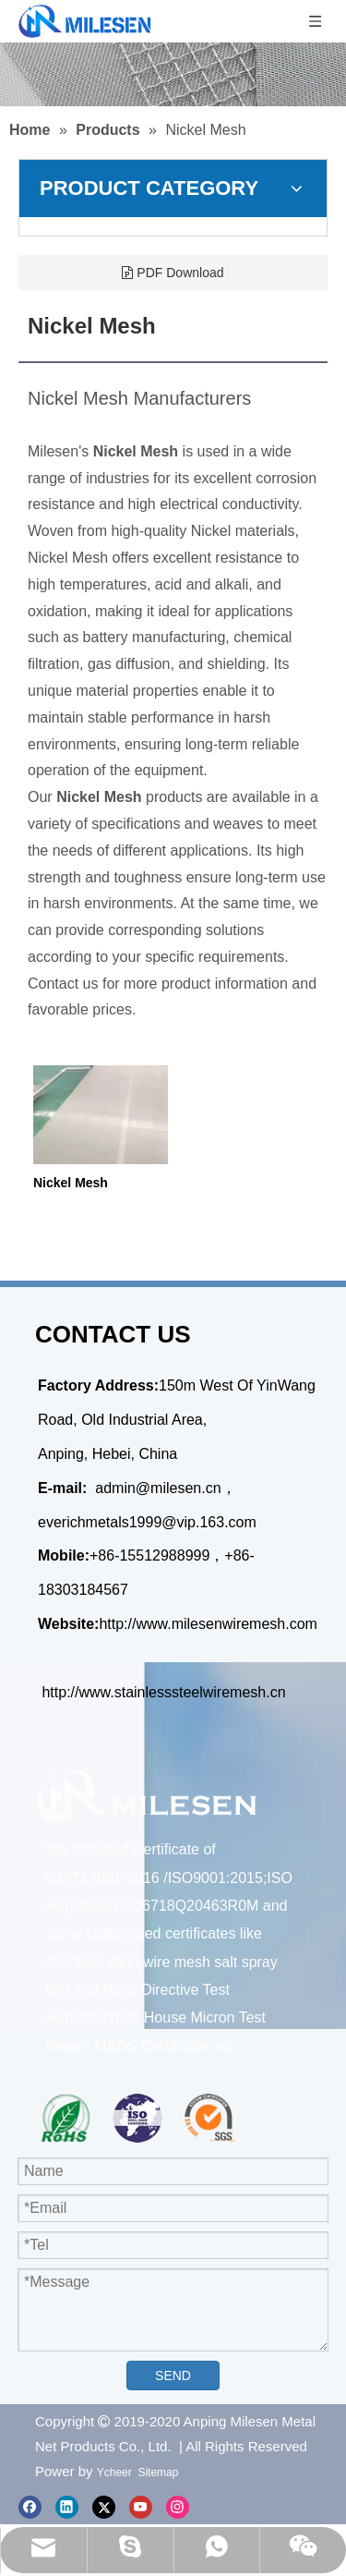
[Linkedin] (66, 2506)
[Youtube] (140, 2506)
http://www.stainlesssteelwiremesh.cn (163, 1692)
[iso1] (137, 2118)
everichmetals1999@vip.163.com (147, 1522)
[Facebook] (30, 2506)
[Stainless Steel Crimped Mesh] (173, 74)
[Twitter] (103, 2506)
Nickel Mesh (70, 1182)
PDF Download (172, 272)
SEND (173, 2375)
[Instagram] (177, 2506)
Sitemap (157, 2472)
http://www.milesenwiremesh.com (208, 1624)
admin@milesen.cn (158, 1488)
